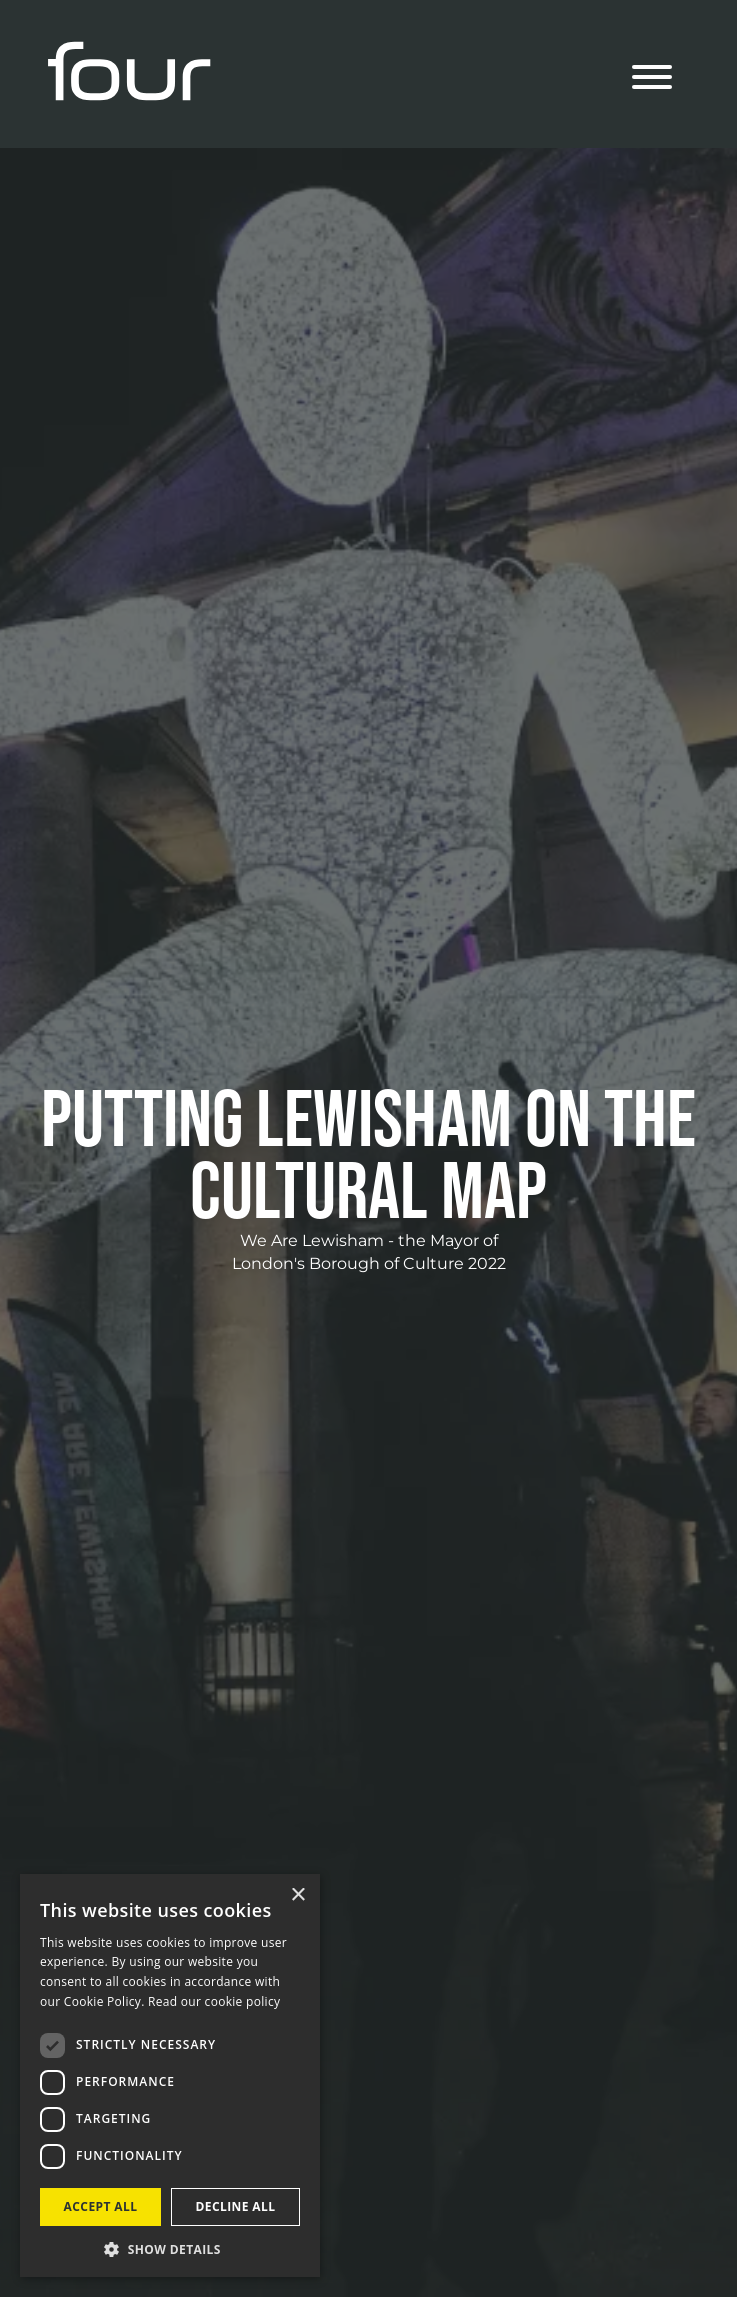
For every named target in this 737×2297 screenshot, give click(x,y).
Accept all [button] (101, 2206)
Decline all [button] (236, 2206)
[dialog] (170, 2075)
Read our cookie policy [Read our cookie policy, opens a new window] (214, 2001)
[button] (170, 2248)
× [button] (297, 1895)
